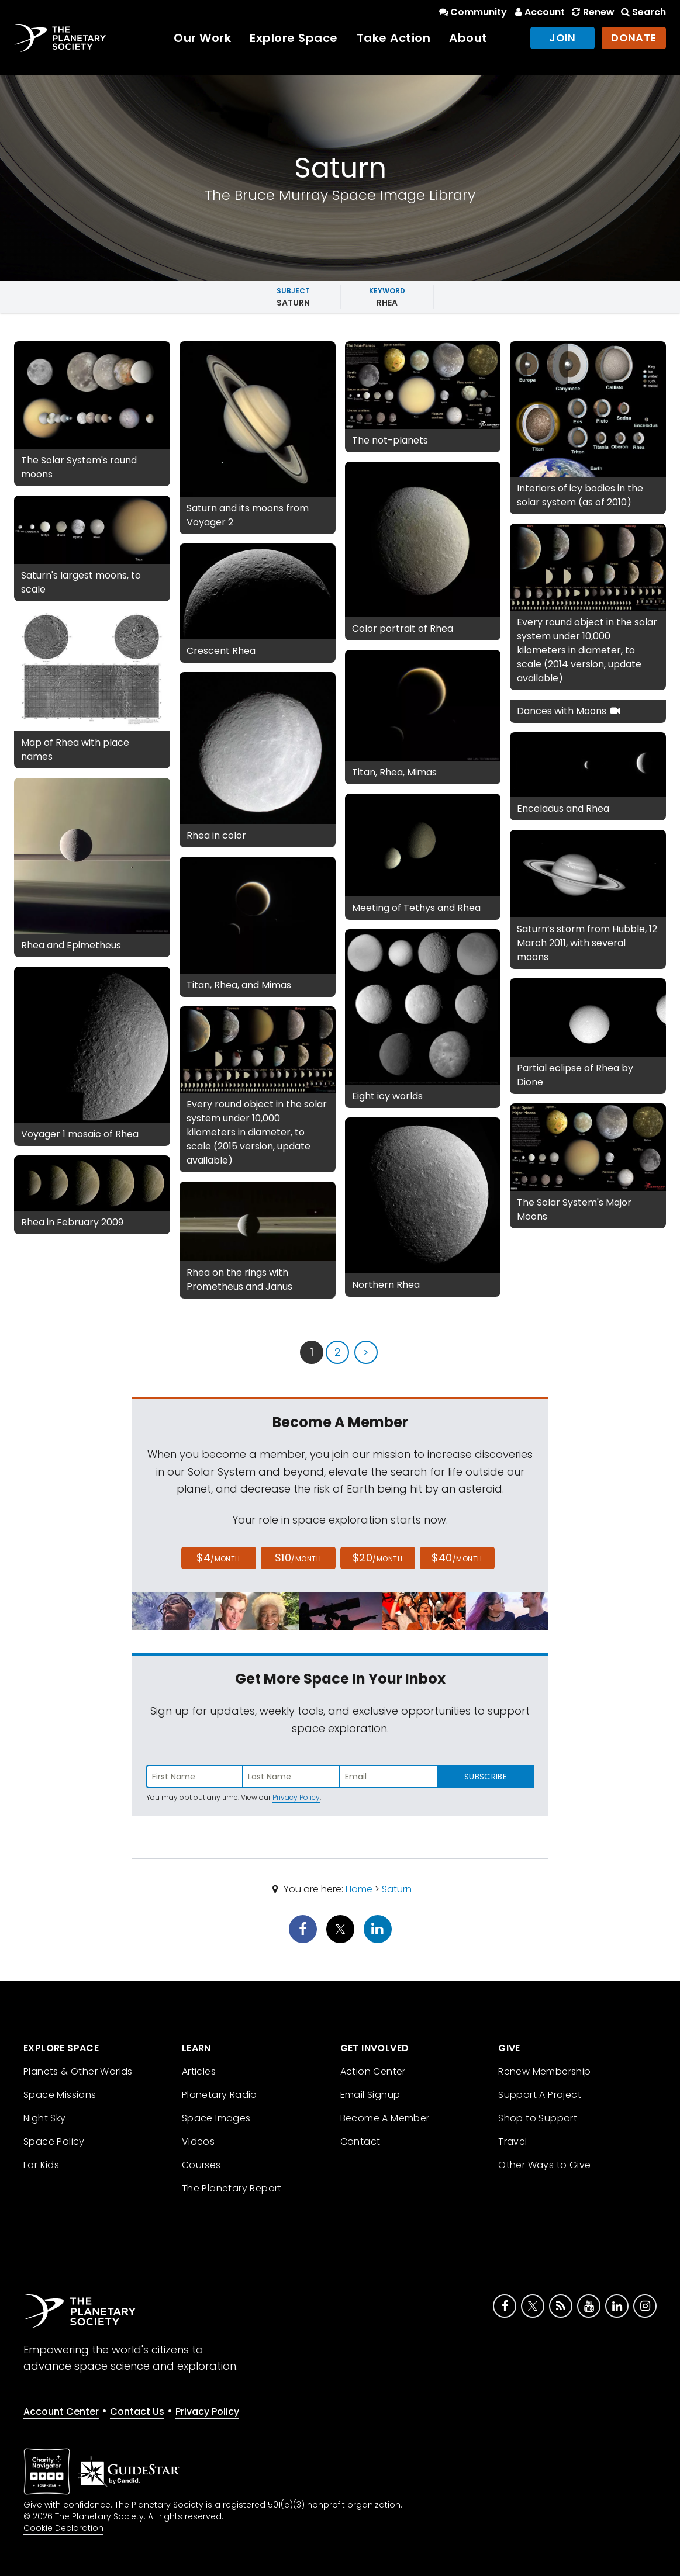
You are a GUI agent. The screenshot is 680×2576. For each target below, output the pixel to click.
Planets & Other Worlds (78, 2071)
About (468, 38)
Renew (591, 12)
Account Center (61, 2411)
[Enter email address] (388, 1776)
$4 (218, 1557)
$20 (377, 1557)
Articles (199, 2071)
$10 (298, 1557)
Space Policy (54, 2141)
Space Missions (59, 2094)
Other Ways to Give (544, 2165)
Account (538, 12)
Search (642, 12)
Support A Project (539, 2094)
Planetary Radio (219, 2094)
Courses (201, 2165)
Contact (360, 2141)
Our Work (202, 38)
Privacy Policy (296, 1797)
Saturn (397, 1889)
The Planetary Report (232, 2188)
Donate (634, 37)
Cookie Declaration (63, 2528)
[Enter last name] (291, 1776)
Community (472, 12)
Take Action (394, 38)
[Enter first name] (194, 1776)
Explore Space (294, 38)
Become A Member (385, 2118)
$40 (457, 1557)
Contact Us (137, 2411)
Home (359, 1889)
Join (562, 37)
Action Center (373, 2071)
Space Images (216, 2118)
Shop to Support (537, 2118)
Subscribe (485, 1776)
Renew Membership (544, 2071)
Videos (198, 2141)
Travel (512, 2141)
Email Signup (370, 2094)
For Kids (41, 2165)
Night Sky (44, 2118)
